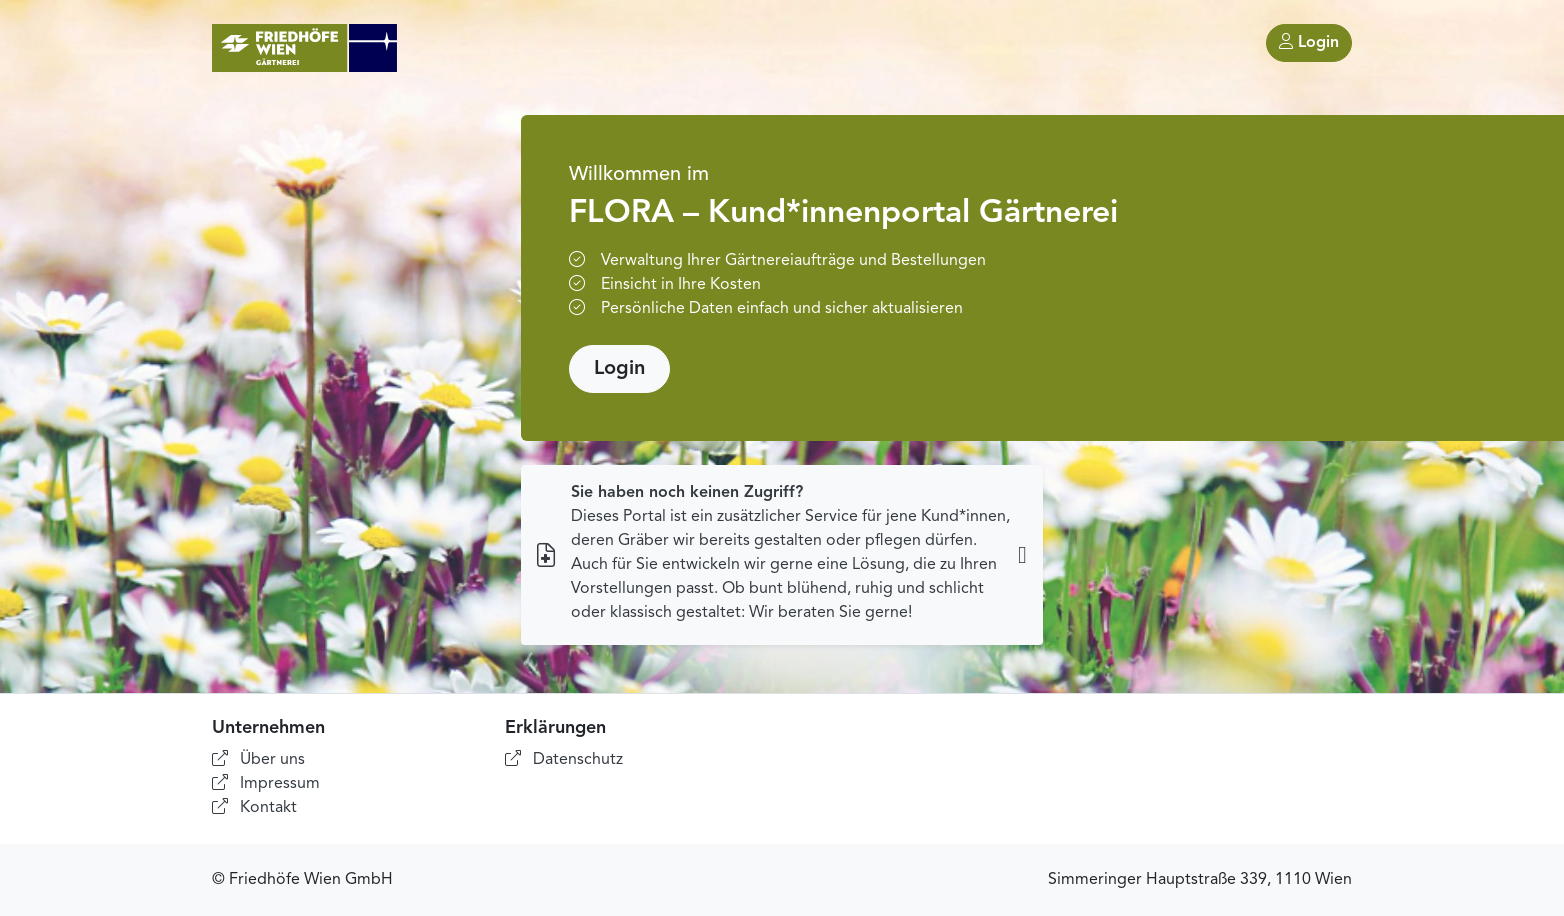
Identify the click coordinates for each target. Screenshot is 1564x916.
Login (1309, 42)
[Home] (304, 48)
